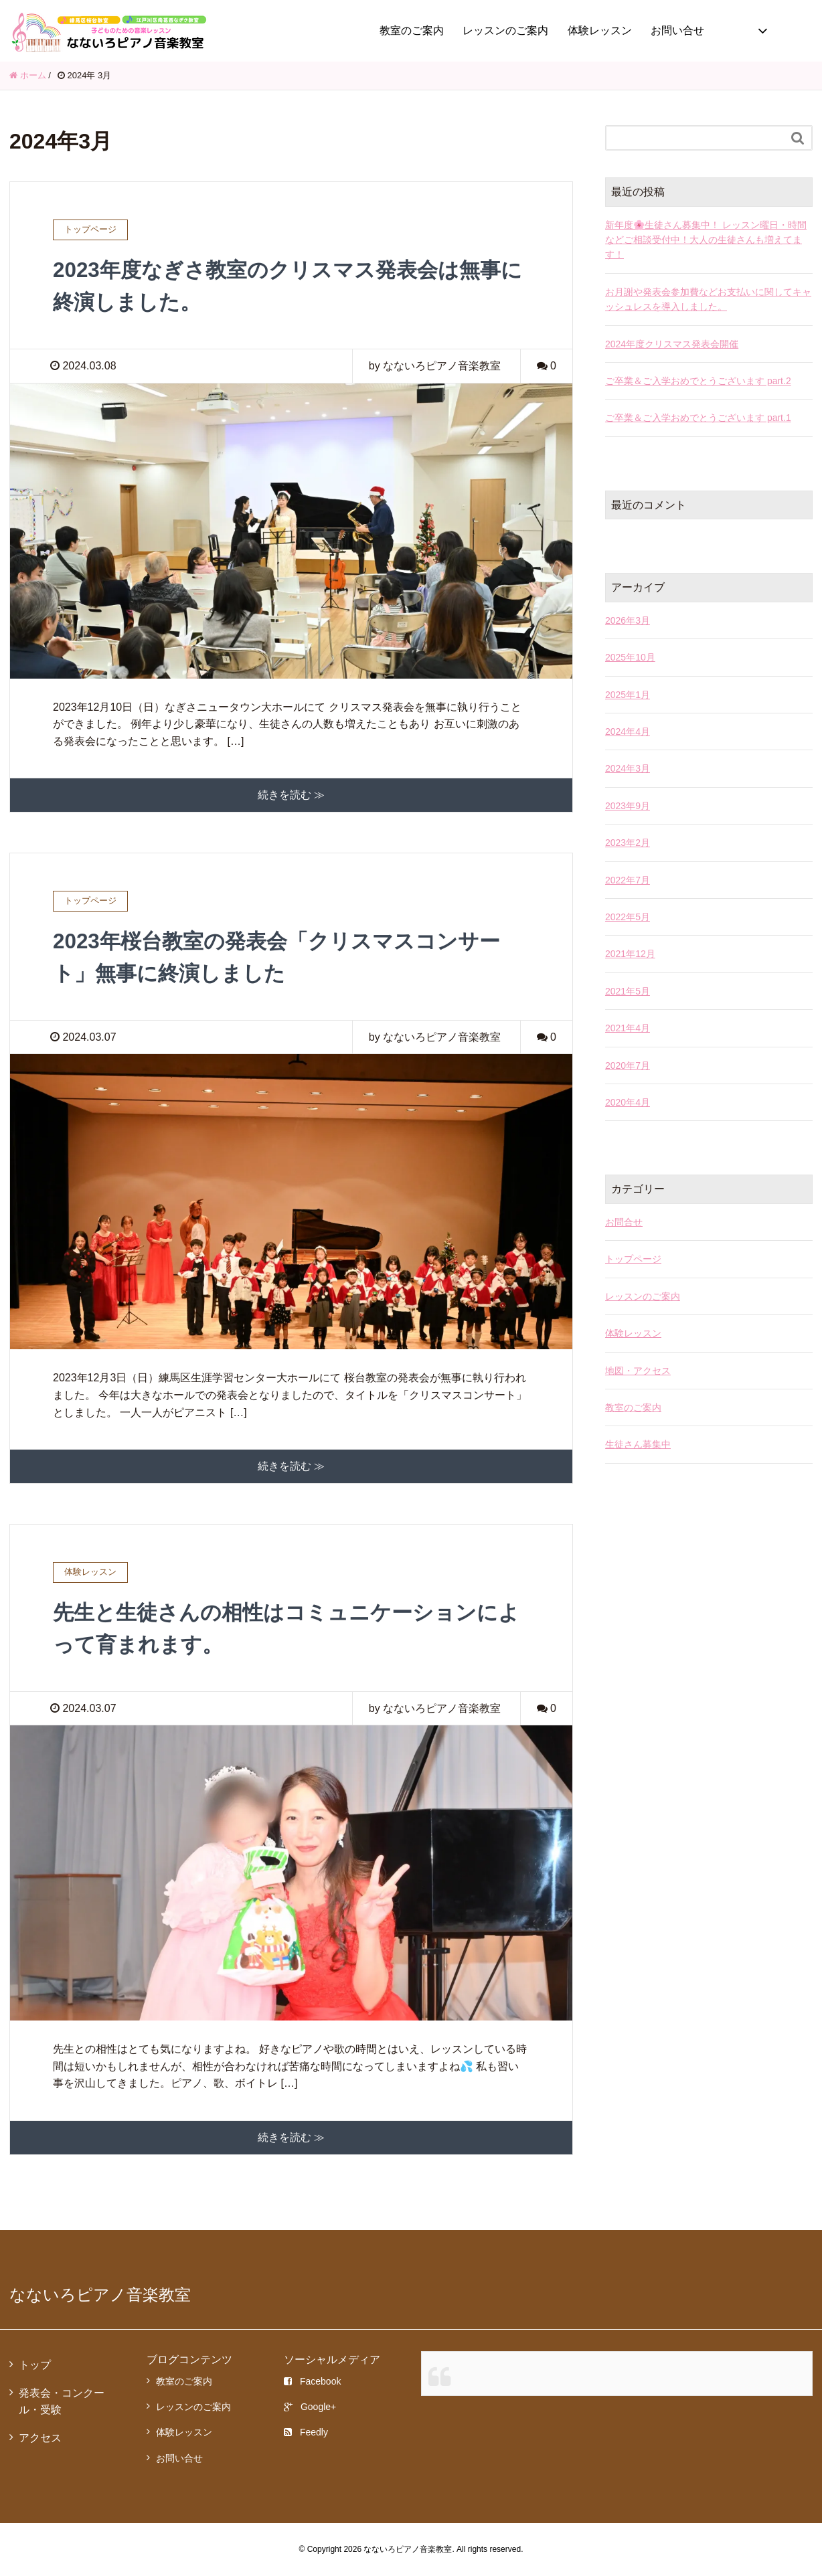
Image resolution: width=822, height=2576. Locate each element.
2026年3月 (627, 620)
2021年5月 (627, 991)
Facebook (312, 2380)
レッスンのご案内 (505, 30)
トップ (35, 2365)
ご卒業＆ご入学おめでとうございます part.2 (698, 380)
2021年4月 (627, 1028)
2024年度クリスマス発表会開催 (671, 344)
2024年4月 (627, 731)
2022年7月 (627, 880)
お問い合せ (677, 30)
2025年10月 (630, 657)
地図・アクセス (638, 1370)
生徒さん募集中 (638, 1444)
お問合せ (624, 1222)
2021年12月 (630, 953)
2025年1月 (627, 694)
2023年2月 (627, 842)
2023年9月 (627, 805)
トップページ (633, 1259)
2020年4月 (627, 1102)
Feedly (306, 2432)
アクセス (40, 2437)
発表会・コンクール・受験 (61, 2401)
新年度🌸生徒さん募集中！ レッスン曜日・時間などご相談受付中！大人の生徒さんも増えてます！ (706, 240)
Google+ (310, 2406)
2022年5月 (627, 917)
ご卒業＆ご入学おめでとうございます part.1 (698, 417)
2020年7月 (627, 1065)
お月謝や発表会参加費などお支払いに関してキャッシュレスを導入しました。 (708, 299)
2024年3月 (627, 768)
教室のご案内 (412, 30)
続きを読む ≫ (291, 794)
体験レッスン (600, 30)
